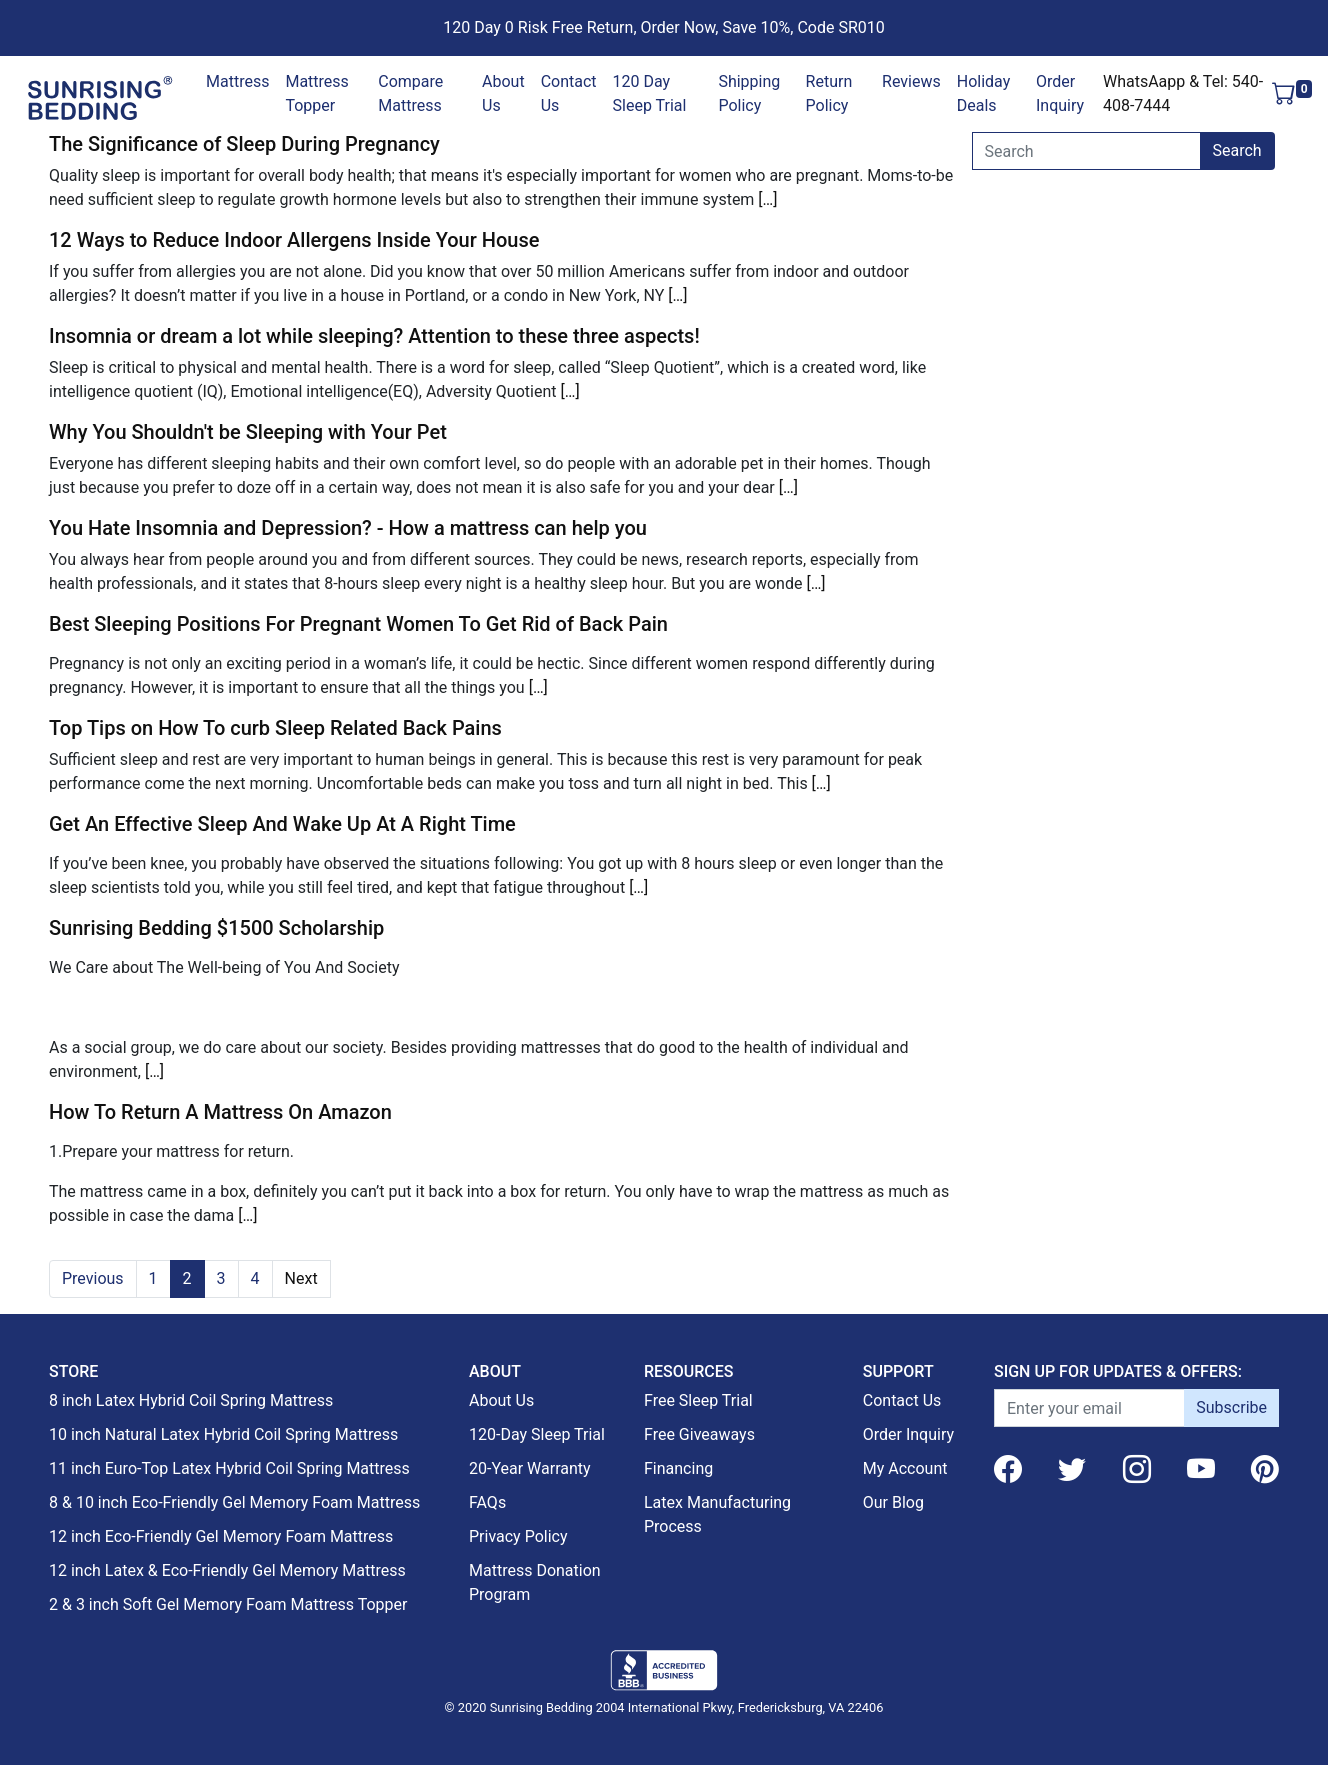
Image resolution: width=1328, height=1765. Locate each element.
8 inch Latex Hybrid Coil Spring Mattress (191, 1400)
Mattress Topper (316, 93)
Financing (678, 1468)
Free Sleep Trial (698, 1400)
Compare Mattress (410, 93)
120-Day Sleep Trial (537, 1434)
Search (1237, 150)
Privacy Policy (518, 1536)
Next (301, 1278)
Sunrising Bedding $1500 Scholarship (216, 928)
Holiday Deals (984, 93)
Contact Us (569, 93)
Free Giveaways (699, 1434)
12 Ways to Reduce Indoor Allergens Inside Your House (294, 240)
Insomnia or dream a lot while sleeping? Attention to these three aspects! (374, 336)
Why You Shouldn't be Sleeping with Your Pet (248, 432)
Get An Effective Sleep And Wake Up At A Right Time (282, 824)
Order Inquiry (1060, 93)
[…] (767, 199)
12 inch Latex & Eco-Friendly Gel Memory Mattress (227, 1570)
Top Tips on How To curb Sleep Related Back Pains (275, 728)
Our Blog (893, 1502)
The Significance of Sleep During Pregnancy (244, 144)
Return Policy (829, 93)
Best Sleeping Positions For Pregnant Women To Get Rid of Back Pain (358, 624)
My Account (905, 1468)
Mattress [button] (237, 81)
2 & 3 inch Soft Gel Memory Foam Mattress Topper (228, 1604)
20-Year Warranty (530, 1468)
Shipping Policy (749, 93)
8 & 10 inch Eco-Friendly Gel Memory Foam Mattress (234, 1502)
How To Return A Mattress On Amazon (220, 1112)
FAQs (487, 1502)
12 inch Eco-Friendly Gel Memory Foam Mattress (221, 1536)
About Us (503, 93)
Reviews (911, 81)
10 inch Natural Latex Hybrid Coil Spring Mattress (223, 1434)
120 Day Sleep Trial (650, 93)
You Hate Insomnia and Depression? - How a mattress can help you (348, 528)
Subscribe (1231, 1407)
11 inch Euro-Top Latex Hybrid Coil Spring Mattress (229, 1468)
